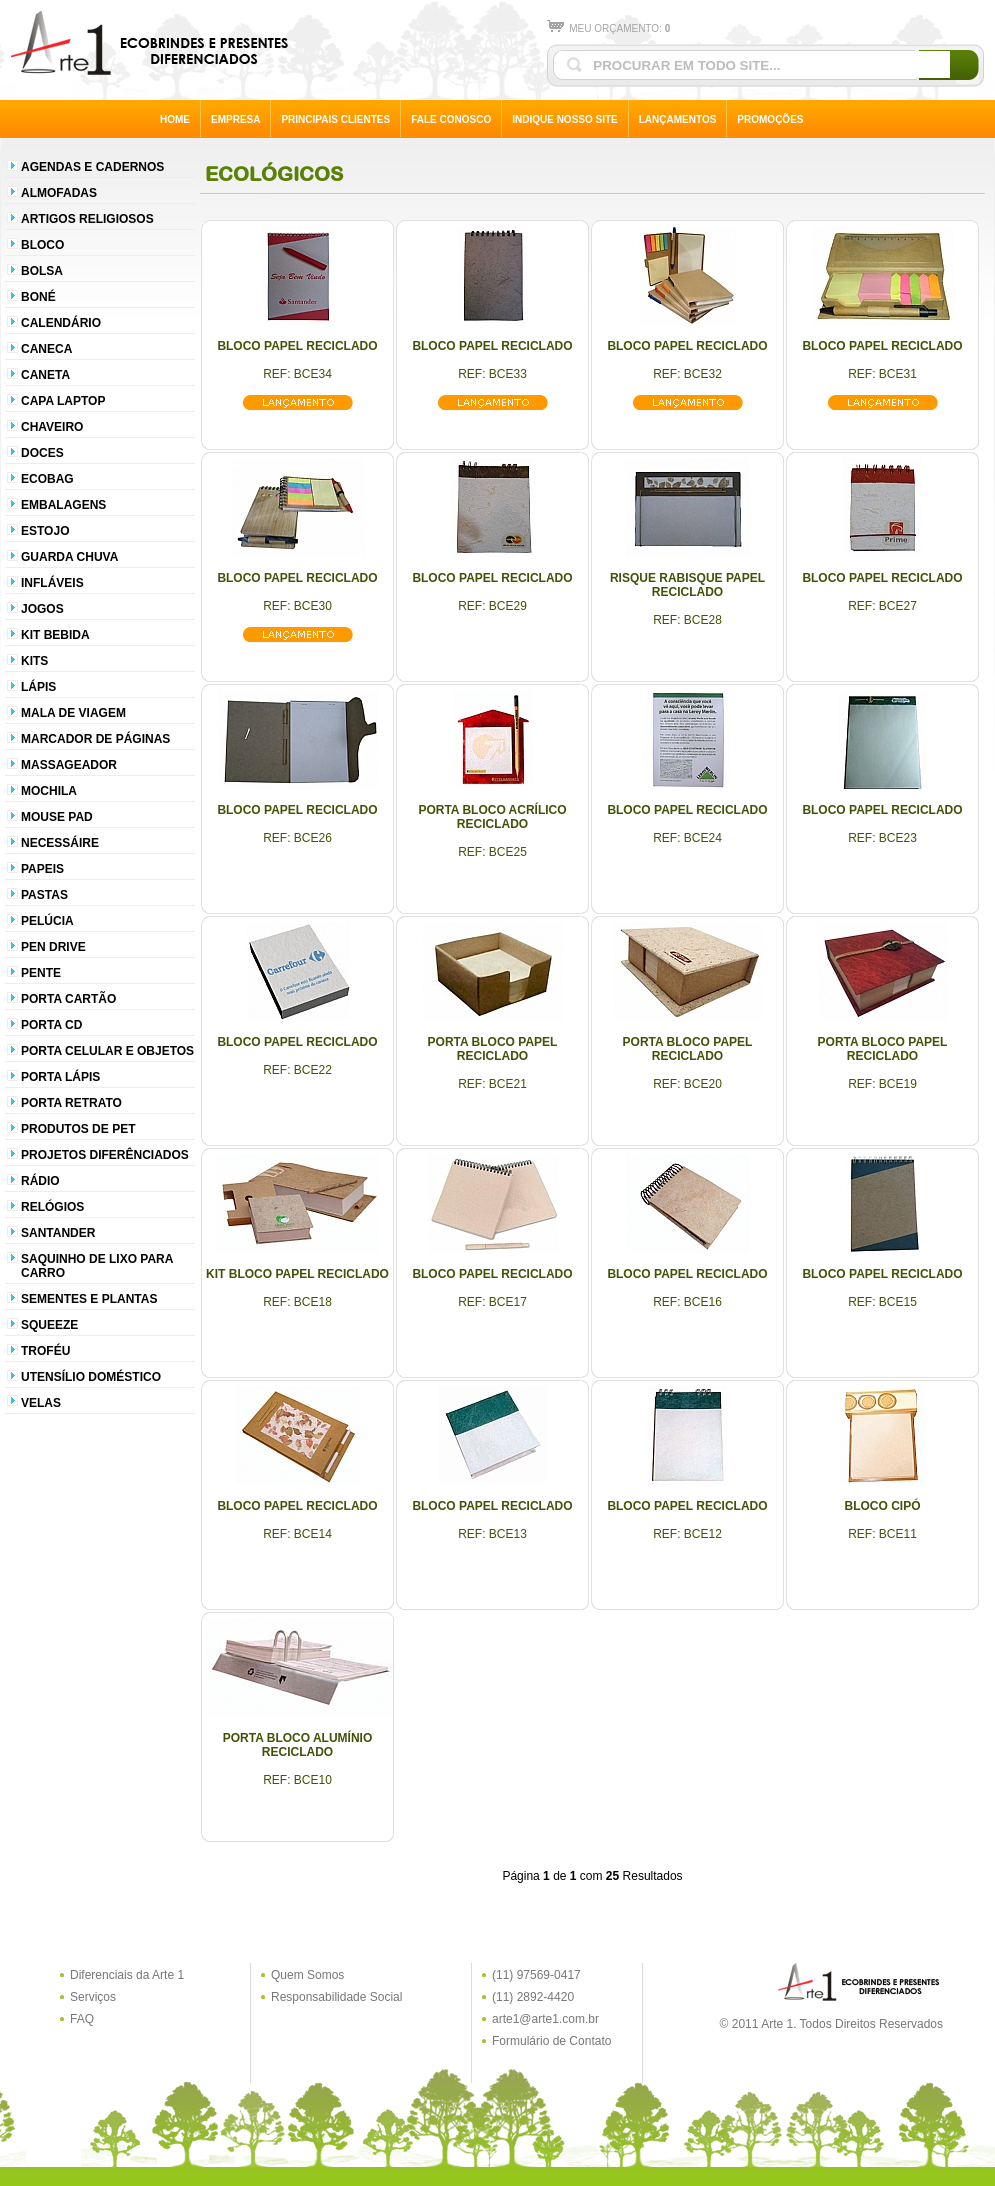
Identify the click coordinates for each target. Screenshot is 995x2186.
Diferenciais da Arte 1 (127, 1975)
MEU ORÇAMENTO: (608, 28)
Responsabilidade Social (336, 1997)
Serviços (93, 1997)
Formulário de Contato (551, 2041)
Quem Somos (307, 1975)
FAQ (82, 2019)
